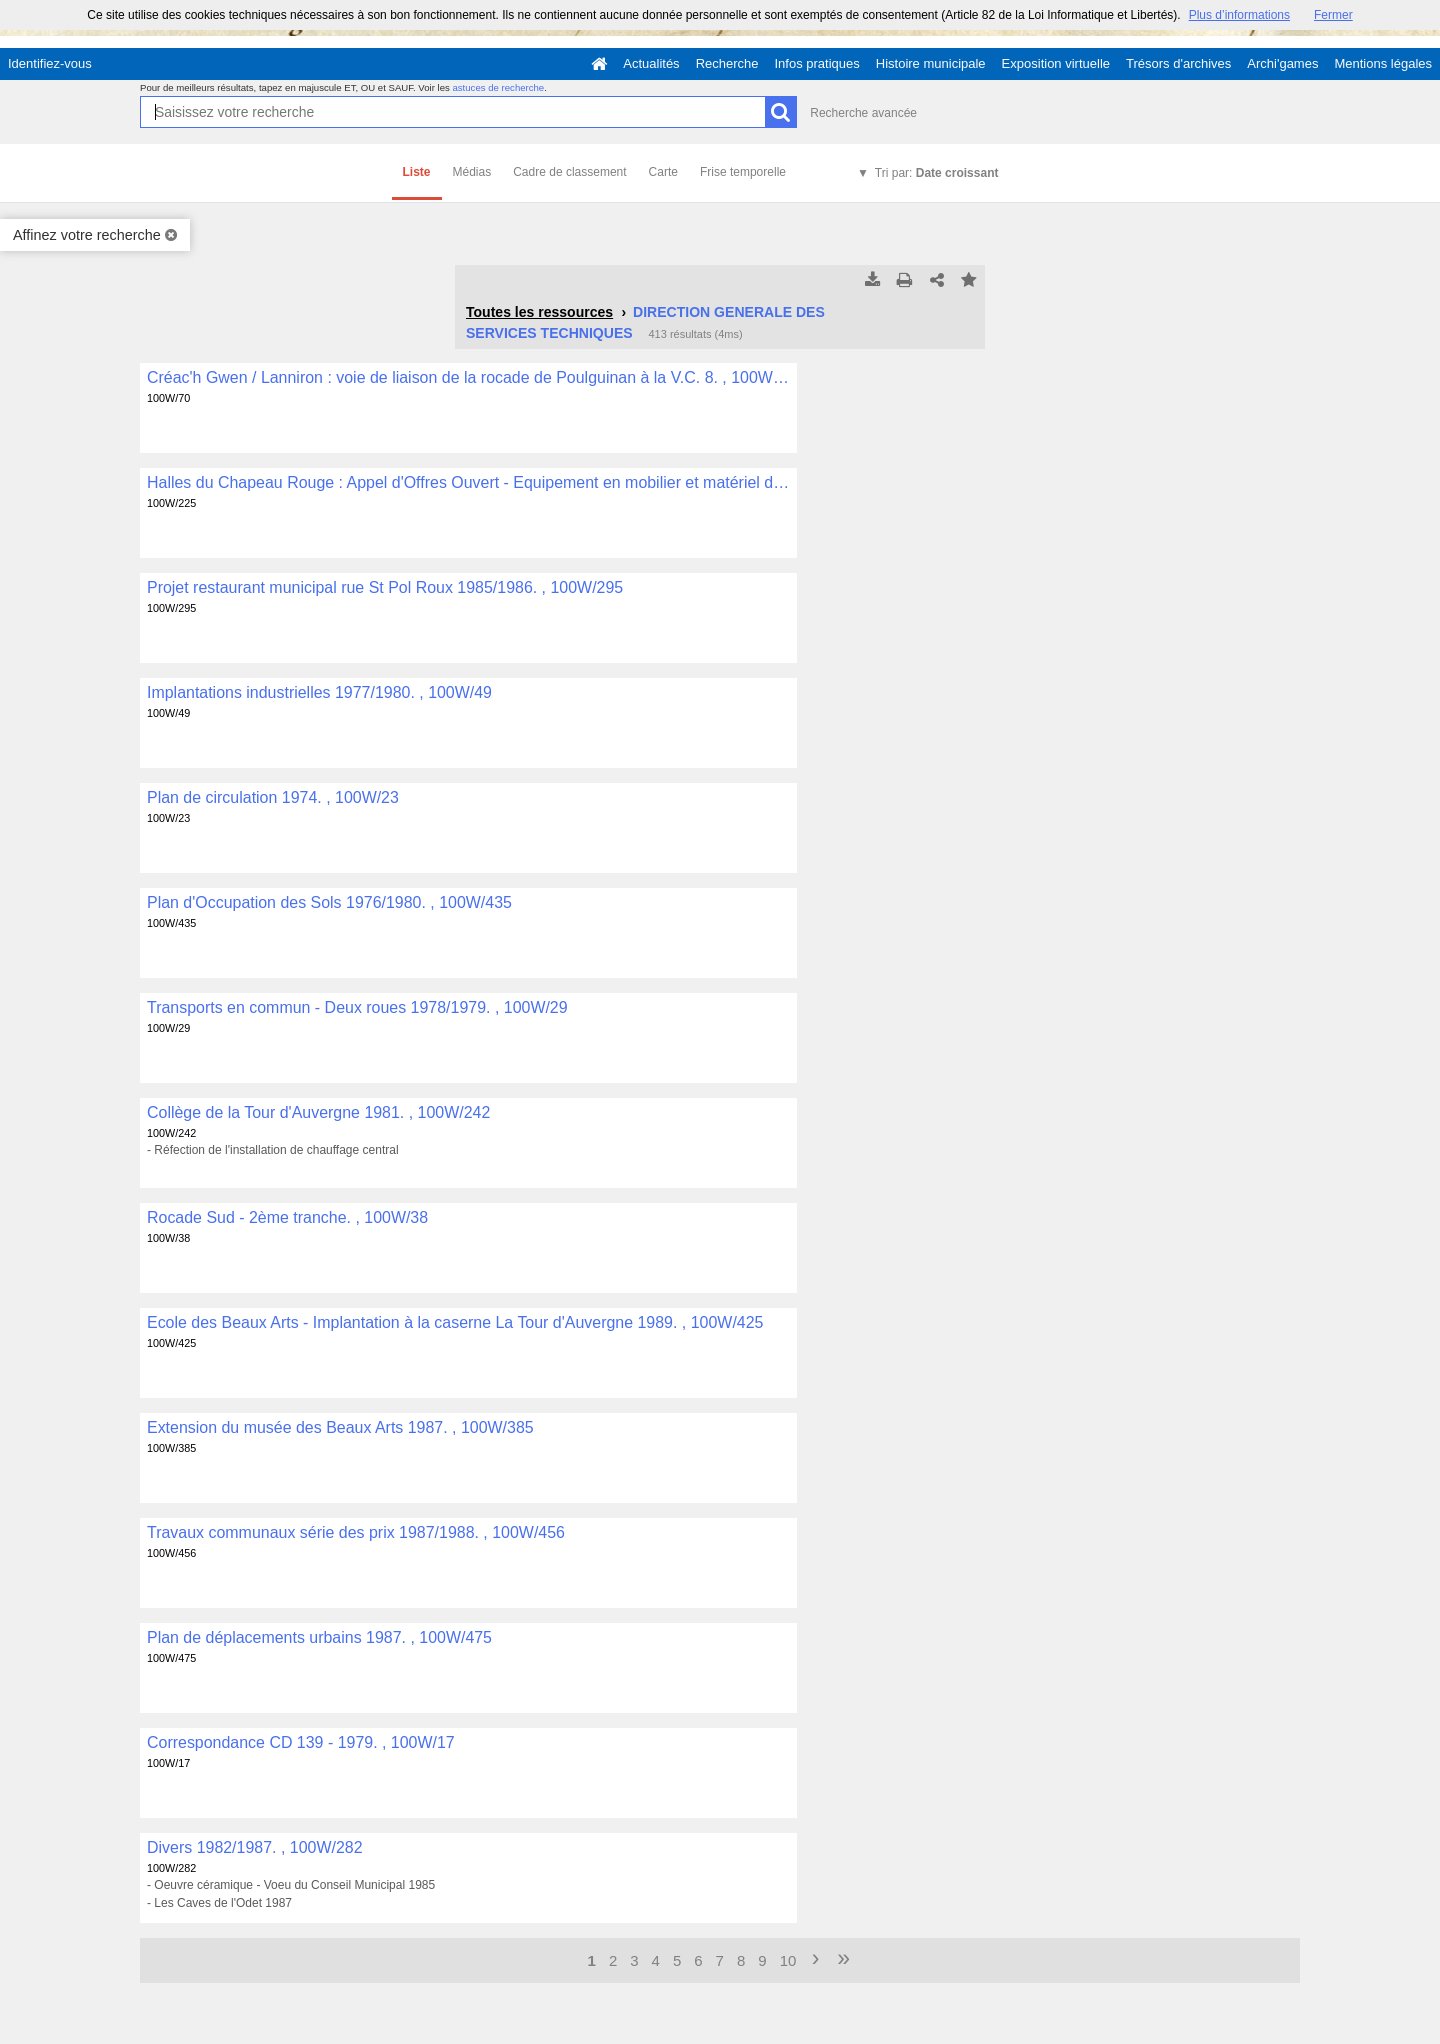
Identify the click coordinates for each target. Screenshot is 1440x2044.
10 (788, 1960)
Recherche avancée (863, 113)
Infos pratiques (817, 63)
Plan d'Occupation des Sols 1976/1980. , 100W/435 (329, 902)
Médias (472, 172)
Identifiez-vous (50, 63)
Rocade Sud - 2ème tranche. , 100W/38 (287, 1217)
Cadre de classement (569, 172)
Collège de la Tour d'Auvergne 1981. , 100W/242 (318, 1112)
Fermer (1333, 15)
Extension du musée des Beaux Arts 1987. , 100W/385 (340, 1427)
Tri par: (937, 173)
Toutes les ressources (539, 312)
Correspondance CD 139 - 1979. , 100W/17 (301, 1742)
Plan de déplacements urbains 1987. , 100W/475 (319, 1637)
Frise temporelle (743, 172)
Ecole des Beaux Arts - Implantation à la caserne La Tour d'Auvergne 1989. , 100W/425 (455, 1322)
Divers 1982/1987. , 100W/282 (255, 1847)
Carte (663, 172)
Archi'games (1282, 63)
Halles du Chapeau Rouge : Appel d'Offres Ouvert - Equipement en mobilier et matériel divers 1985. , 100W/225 (468, 482)
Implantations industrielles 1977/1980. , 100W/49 (319, 692)
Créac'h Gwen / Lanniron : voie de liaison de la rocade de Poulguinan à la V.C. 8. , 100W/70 (468, 377)
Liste (417, 172)
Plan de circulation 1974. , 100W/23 (273, 797)
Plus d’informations (1239, 15)
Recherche (727, 63)
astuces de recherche (498, 87)
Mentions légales (1383, 63)
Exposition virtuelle (1056, 63)
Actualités (651, 63)
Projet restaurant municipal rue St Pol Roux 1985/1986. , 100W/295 (385, 587)
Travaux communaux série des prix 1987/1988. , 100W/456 (356, 1532)
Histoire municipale (931, 63)
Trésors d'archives (1178, 63)
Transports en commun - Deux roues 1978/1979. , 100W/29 (357, 1007)
